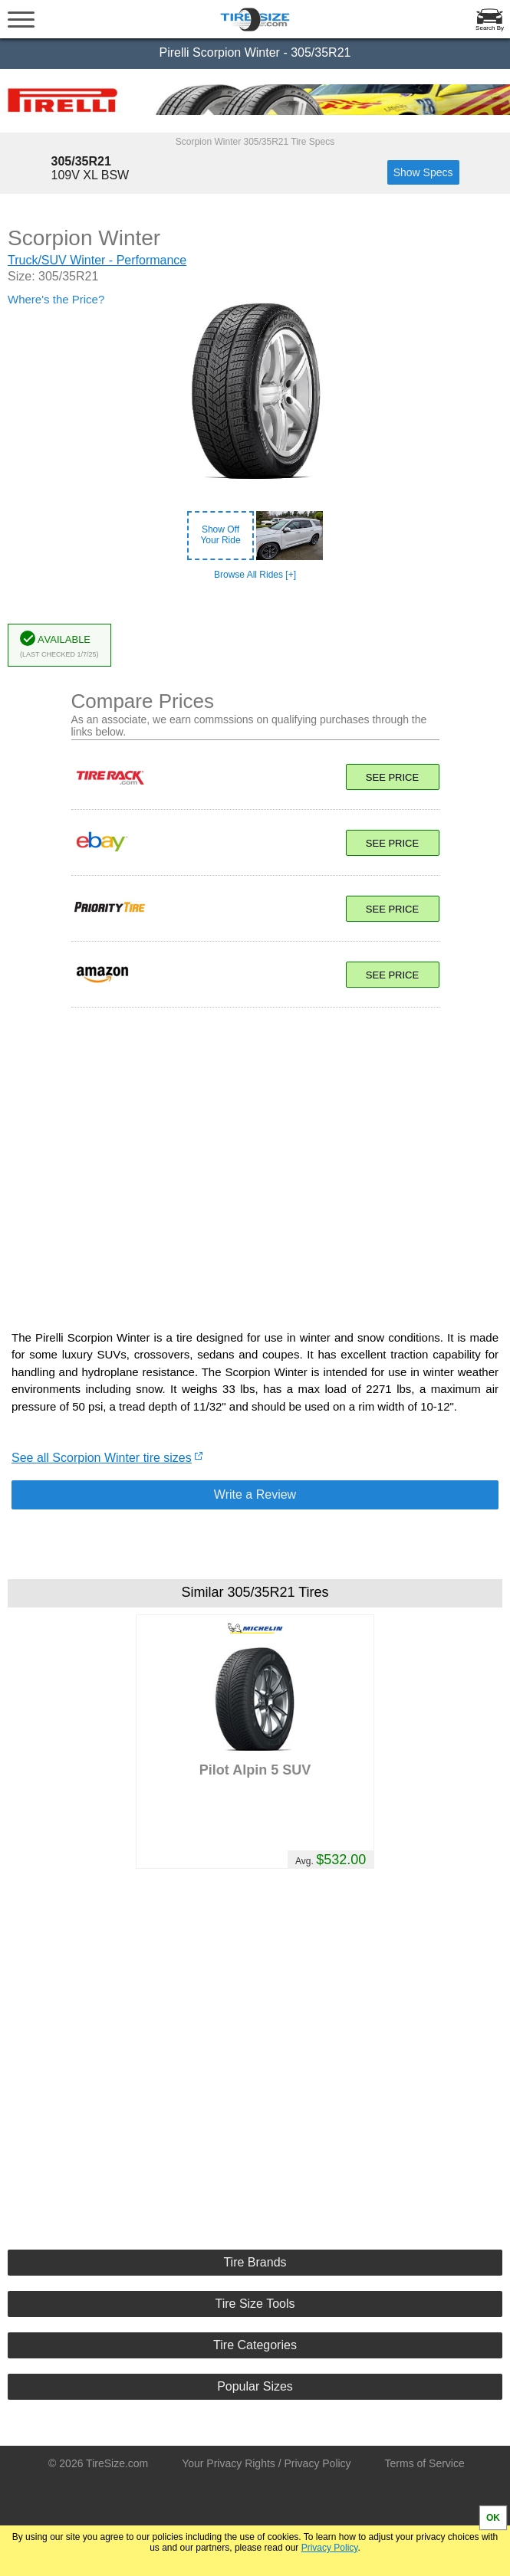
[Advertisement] (255, 1161)
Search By (489, 28)
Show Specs (423, 172)
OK (493, 2517)
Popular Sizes (255, 2386)
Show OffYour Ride (220, 535)
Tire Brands (254, 2262)
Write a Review (255, 1494)
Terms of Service (425, 2463)
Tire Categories (255, 2345)
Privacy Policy (329, 2547)
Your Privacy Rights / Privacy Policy (266, 2463)
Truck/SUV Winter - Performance (97, 260)
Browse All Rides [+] (255, 574)
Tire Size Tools (254, 2303)
